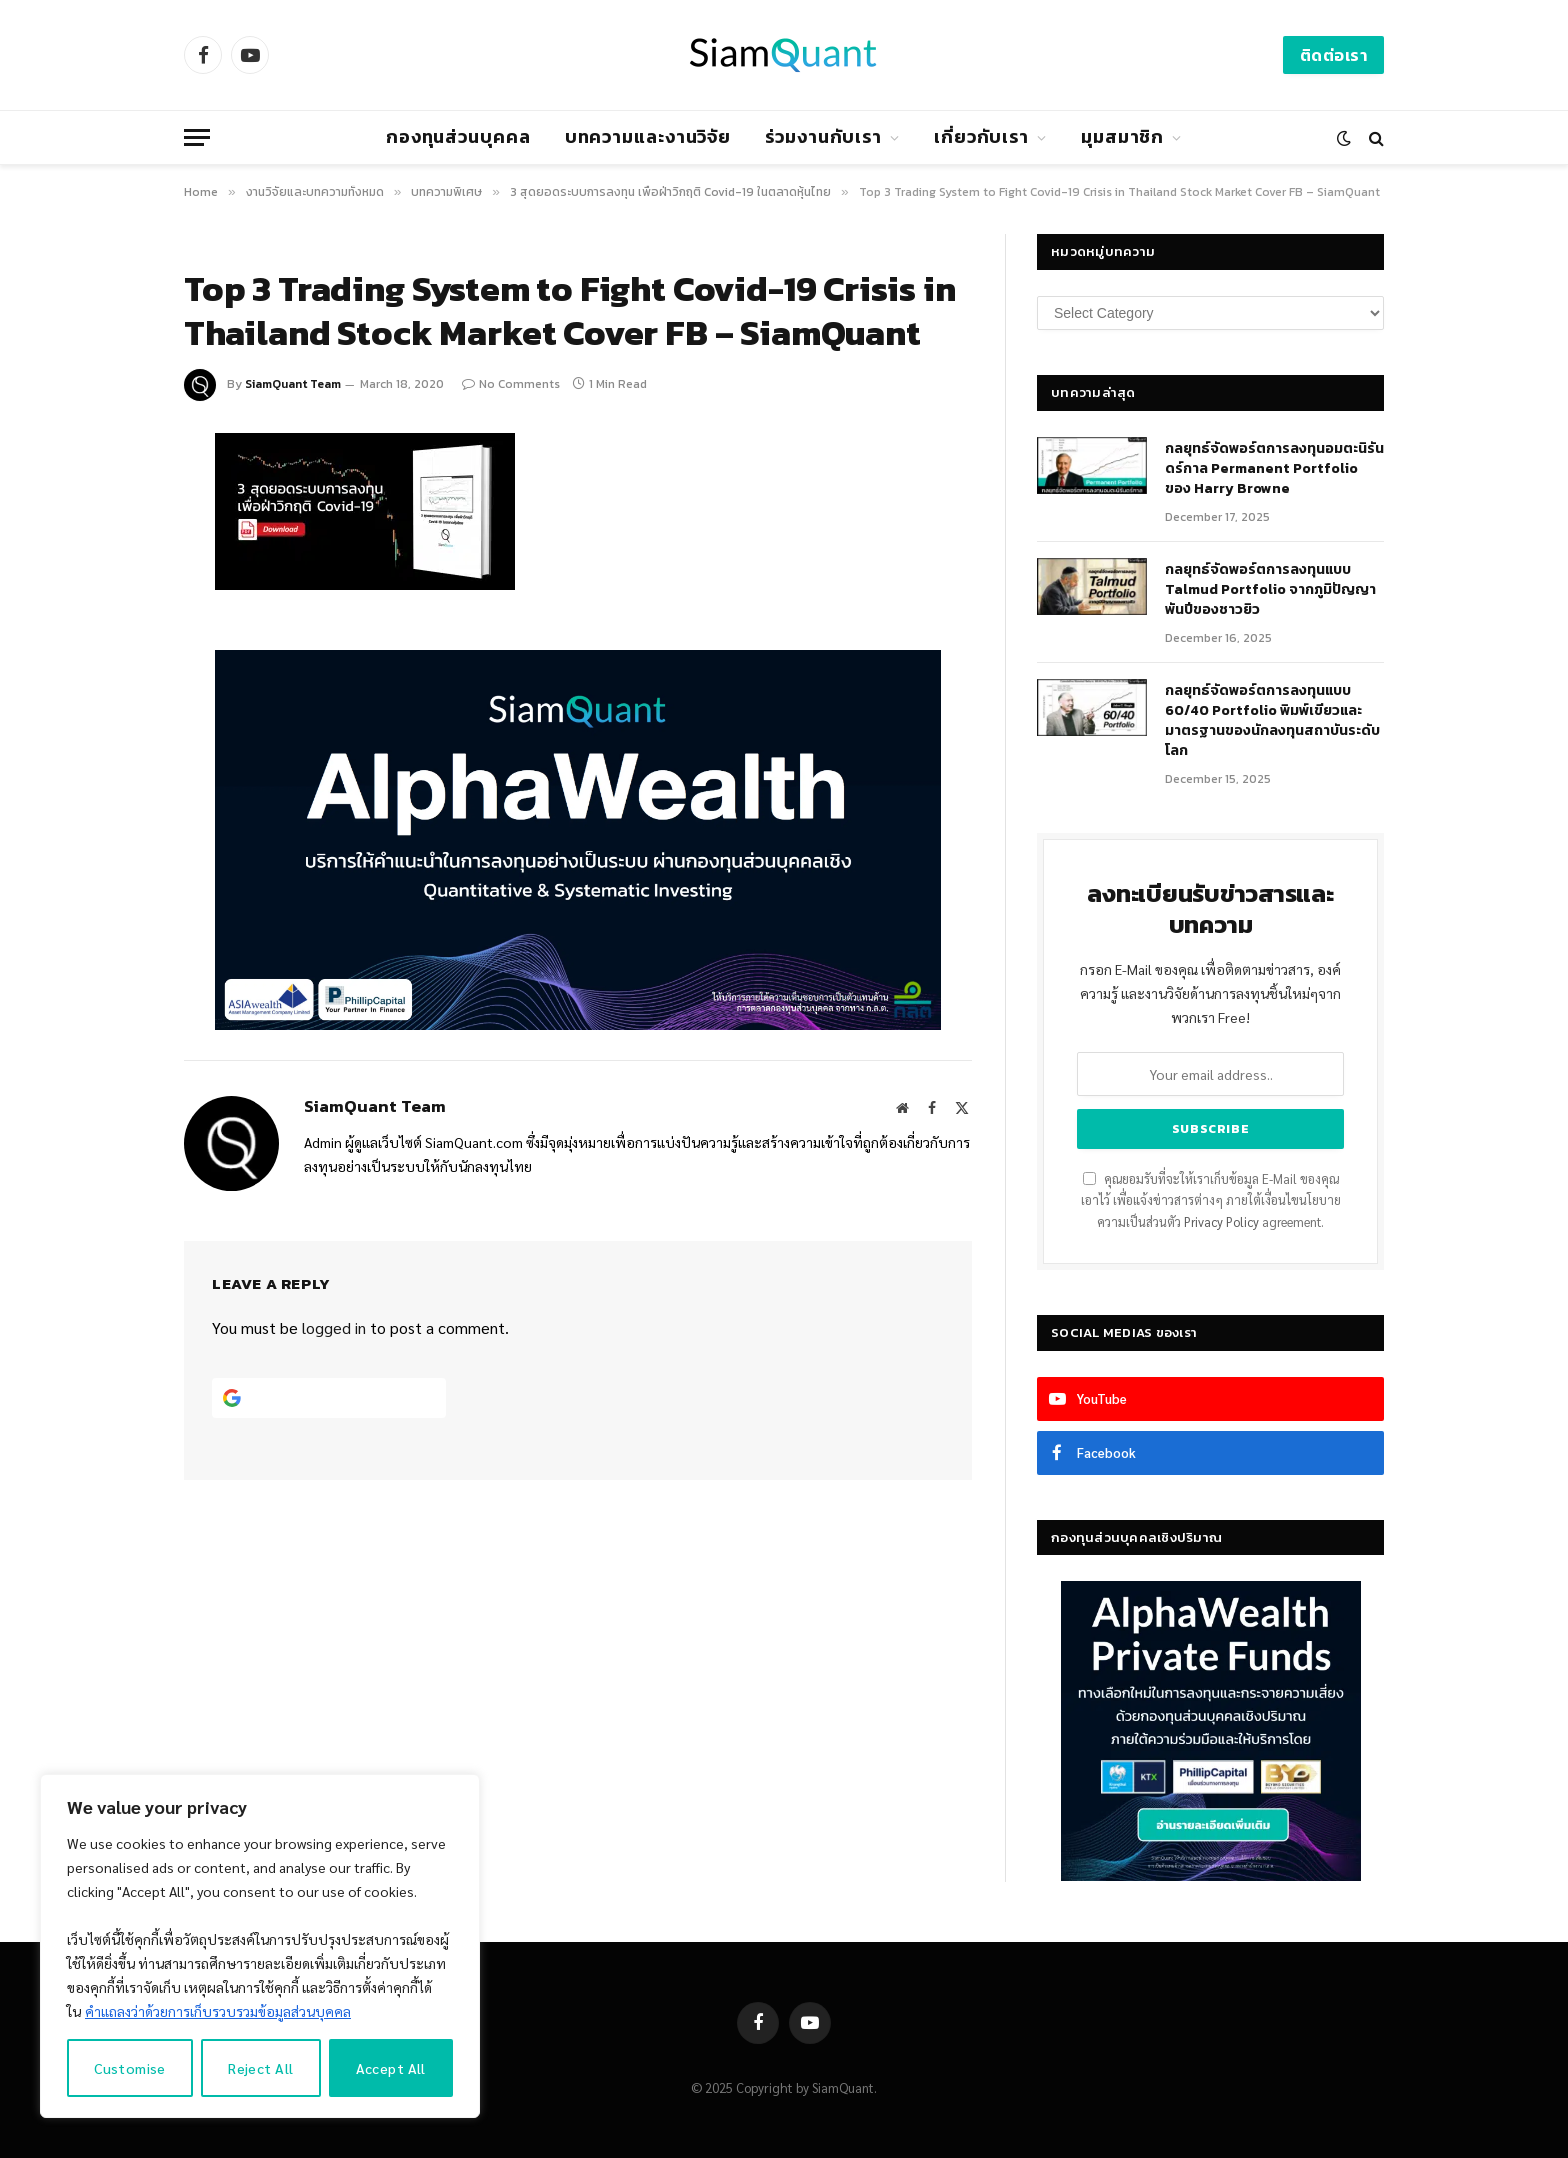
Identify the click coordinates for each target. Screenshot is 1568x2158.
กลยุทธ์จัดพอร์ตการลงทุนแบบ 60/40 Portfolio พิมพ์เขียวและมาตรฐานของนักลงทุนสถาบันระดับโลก (1272, 721)
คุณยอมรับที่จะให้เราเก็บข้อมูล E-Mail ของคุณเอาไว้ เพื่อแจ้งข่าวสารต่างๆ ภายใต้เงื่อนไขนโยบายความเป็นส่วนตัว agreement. (1211, 1200)
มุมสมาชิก (1122, 136)
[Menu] (197, 137)
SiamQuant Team (293, 384)
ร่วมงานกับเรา (823, 136)
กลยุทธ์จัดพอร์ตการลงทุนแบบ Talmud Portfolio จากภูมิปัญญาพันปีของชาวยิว (1270, 590)
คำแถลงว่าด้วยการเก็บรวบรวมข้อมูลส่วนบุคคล (218, 2011)
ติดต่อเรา (1333, 55)
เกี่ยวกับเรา (981, 136)
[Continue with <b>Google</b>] (329, 1398)
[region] (260, 1946)
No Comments (511, 384)
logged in (334, 1327)
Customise (130, 2068)
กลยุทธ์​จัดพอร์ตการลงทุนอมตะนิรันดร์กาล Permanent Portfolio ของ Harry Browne (1274, 469)
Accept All (391, 2068)
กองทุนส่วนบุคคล (458, 136)
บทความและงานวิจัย (648, 136)
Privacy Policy (1221, 1222)
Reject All (260, 2068)
